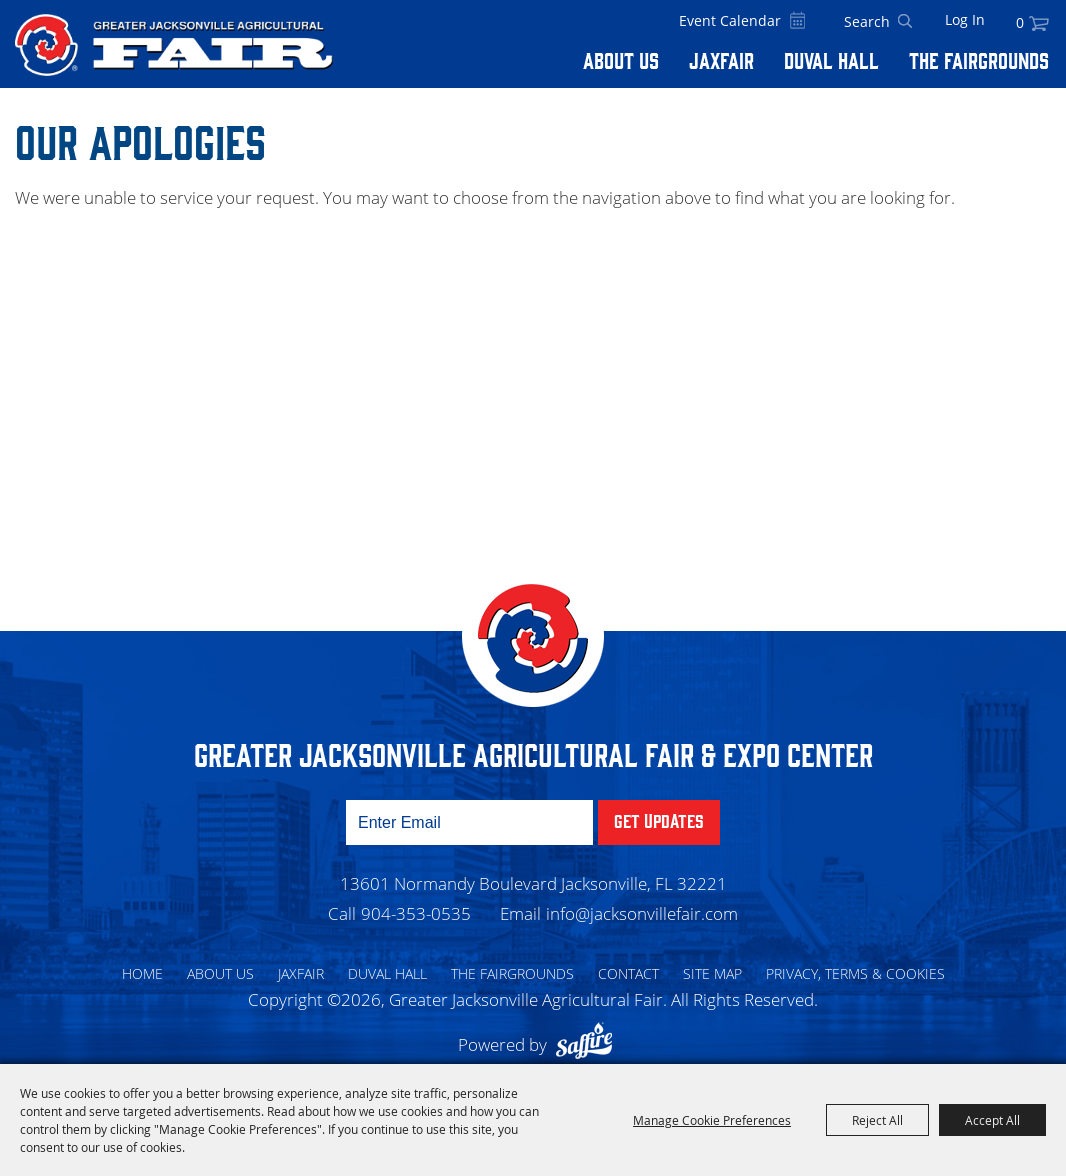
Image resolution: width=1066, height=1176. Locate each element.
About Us (621, 59)
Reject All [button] (877, 1120)
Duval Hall (831, 59)
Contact (628, 973)
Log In (965, 19)
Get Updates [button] (659, 820)
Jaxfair (721, 59)
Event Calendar (730, 20)
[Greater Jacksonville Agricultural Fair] (174, 45)
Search (905, 22)
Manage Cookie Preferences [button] (712, 1120)
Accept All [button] (992, 1120)
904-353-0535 (416, 913)
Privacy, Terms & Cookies (855, 973)
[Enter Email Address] (469, 822)
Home (142, 973)
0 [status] (1020, 22)
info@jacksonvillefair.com (642, 913)
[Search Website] (867, 22)
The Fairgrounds (979, 59)
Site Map (712, 973)
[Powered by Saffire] (589, 1044)
